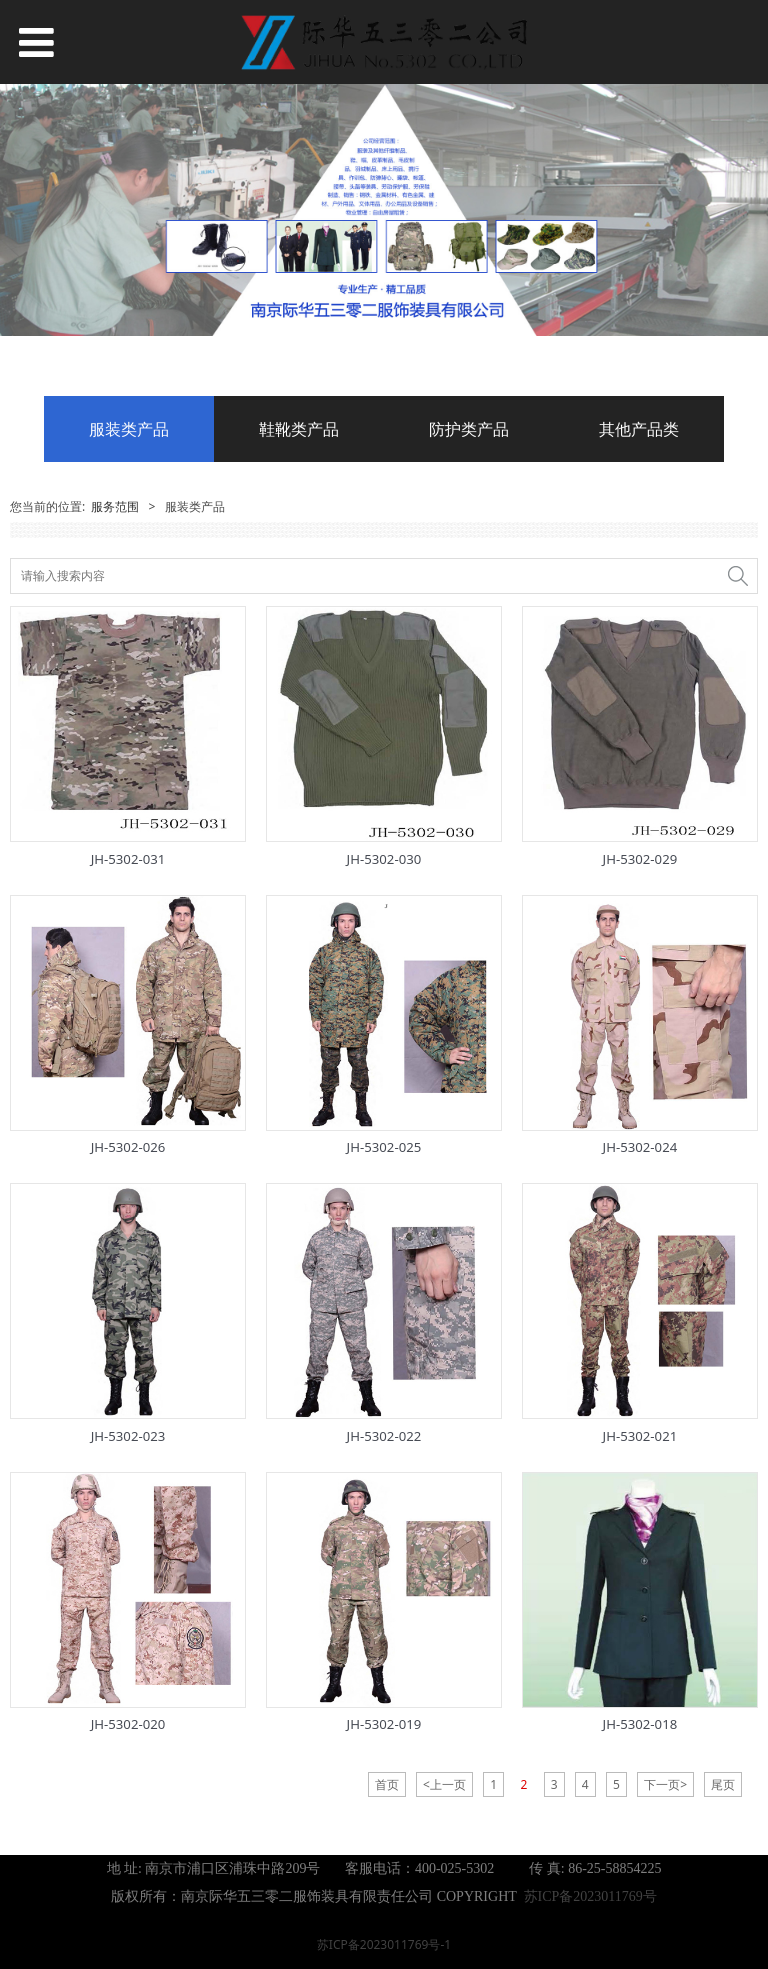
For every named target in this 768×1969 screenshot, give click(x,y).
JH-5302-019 (384, 1724)
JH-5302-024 (640, 1147)
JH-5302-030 (384, 859)
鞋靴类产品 (299, 429)
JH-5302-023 (128, 1436)
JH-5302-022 (384, 1436)
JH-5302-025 (384, 1147)
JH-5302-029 (640, 859)
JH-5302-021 (640, 1436)
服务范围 (115, 506)
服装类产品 (129, 429)
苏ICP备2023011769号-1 (384, 1944)
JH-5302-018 (640, 1724)
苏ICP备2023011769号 (590, 1896)
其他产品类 (639, 429)
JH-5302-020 (128, 1724)
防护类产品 (469, 429)
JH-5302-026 (128, 1147)
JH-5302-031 (128, 859)
